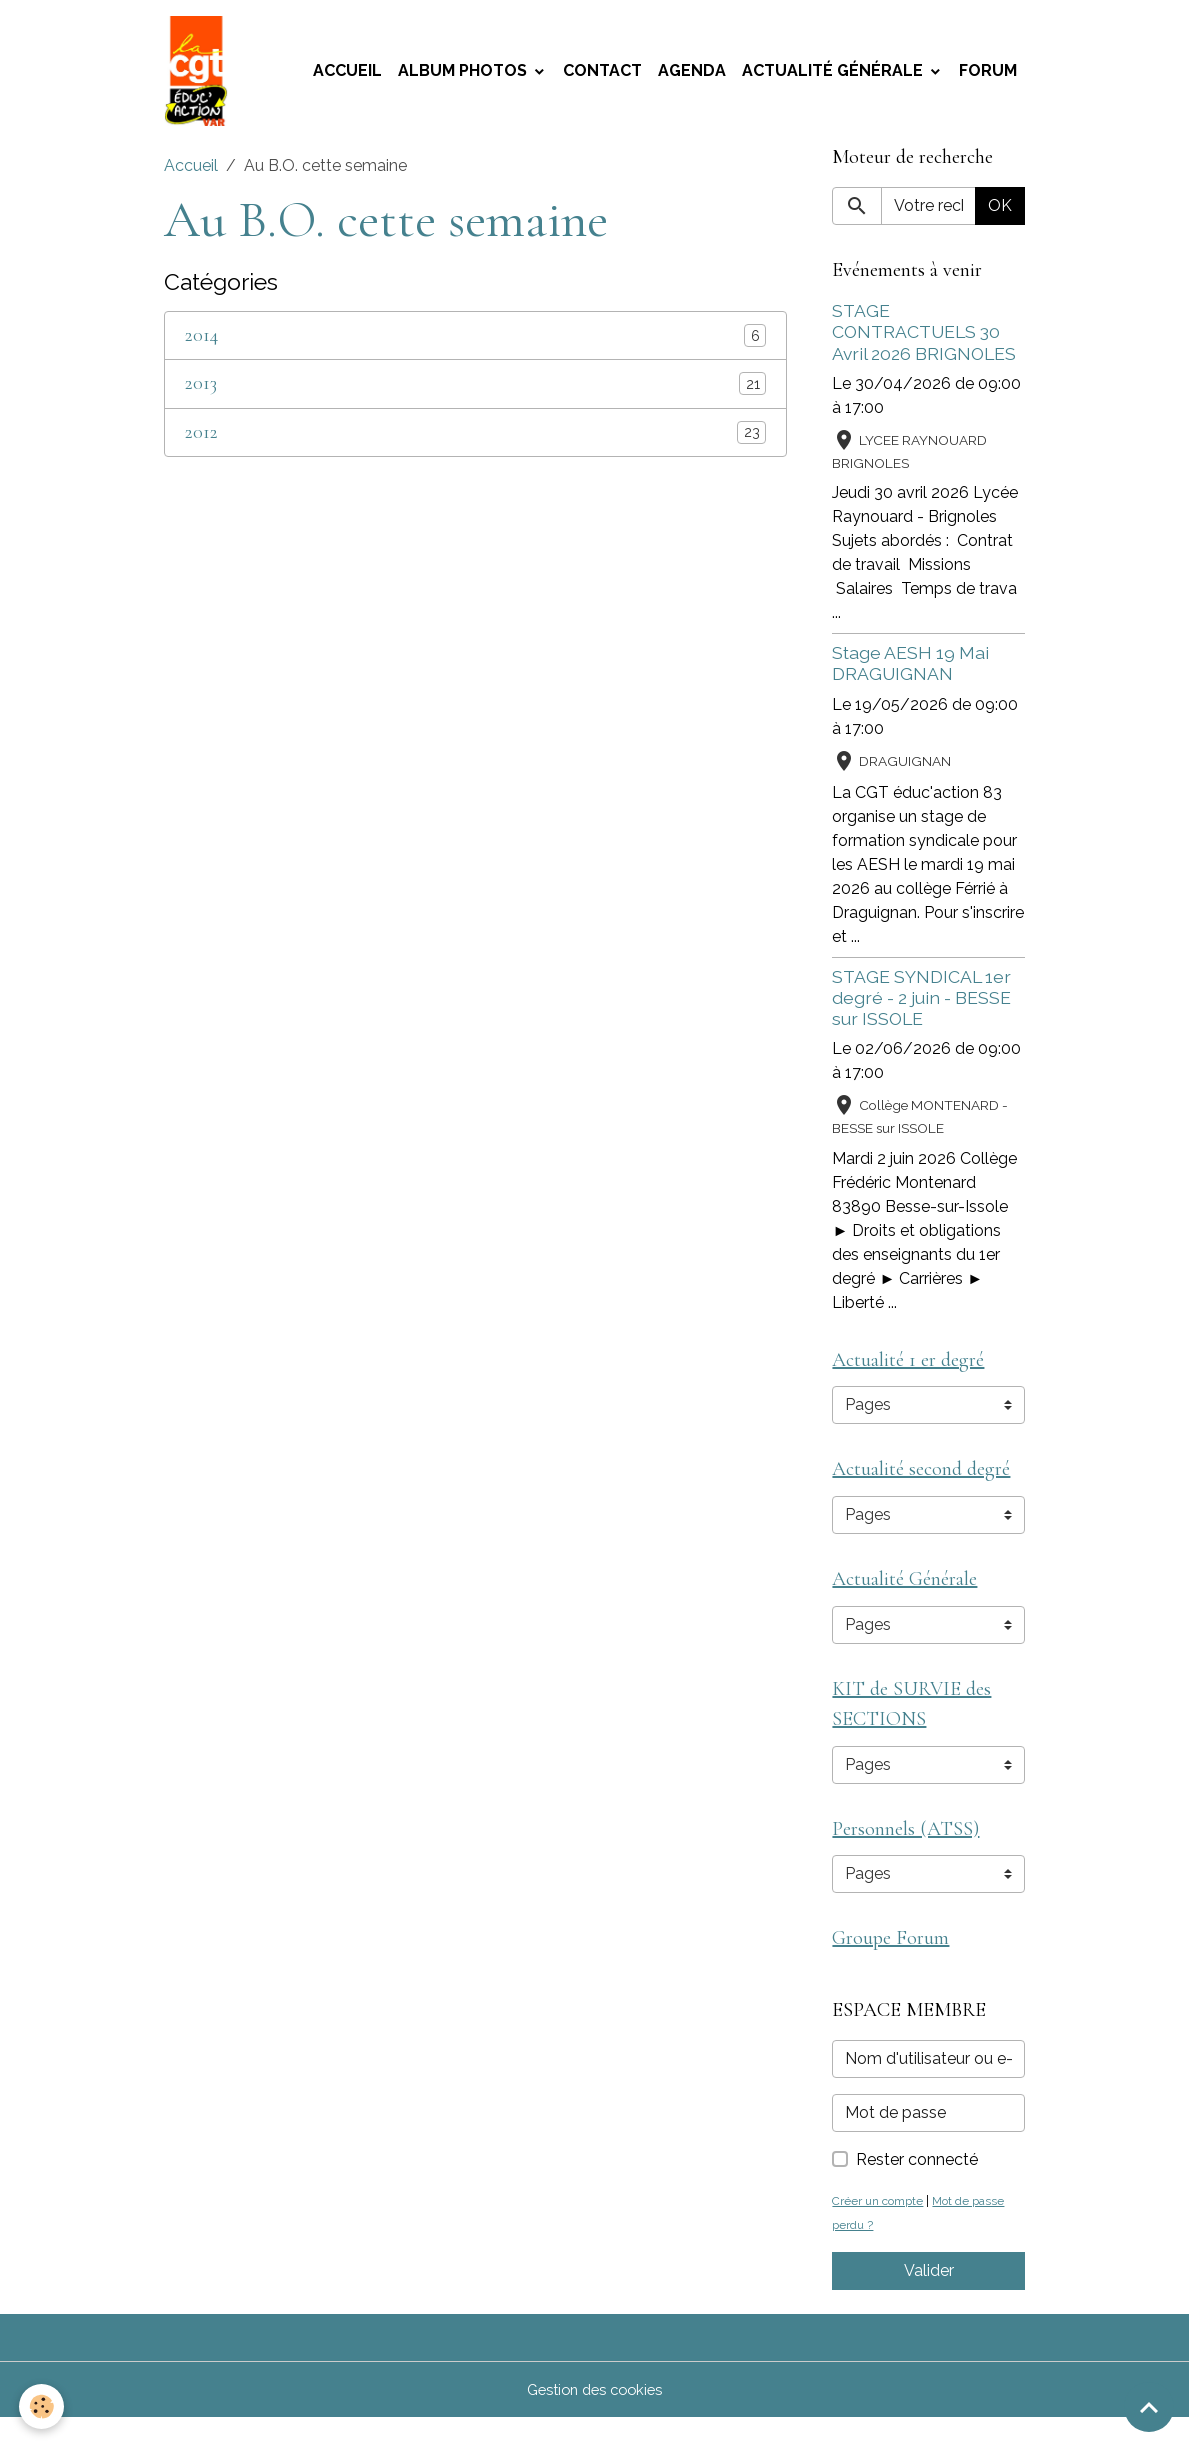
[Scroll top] (1149, 2407)
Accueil (347, 75)
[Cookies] (42, 2405)
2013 (201, 393)
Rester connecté (917, 2188)
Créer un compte (882, 2229)
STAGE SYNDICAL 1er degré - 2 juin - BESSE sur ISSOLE (921, 1006)
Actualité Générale (834, 75)
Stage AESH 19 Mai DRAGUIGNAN (910, 673)
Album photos (464, 75)
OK (1000, 215)
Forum (988, 75)
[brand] (203, 76)
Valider (929, 2299)
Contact (602, 75)
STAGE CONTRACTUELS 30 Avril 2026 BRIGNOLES (924, 341)
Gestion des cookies (594, 2418)
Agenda (692, 75)
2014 (201, 345)
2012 (201, 441)
